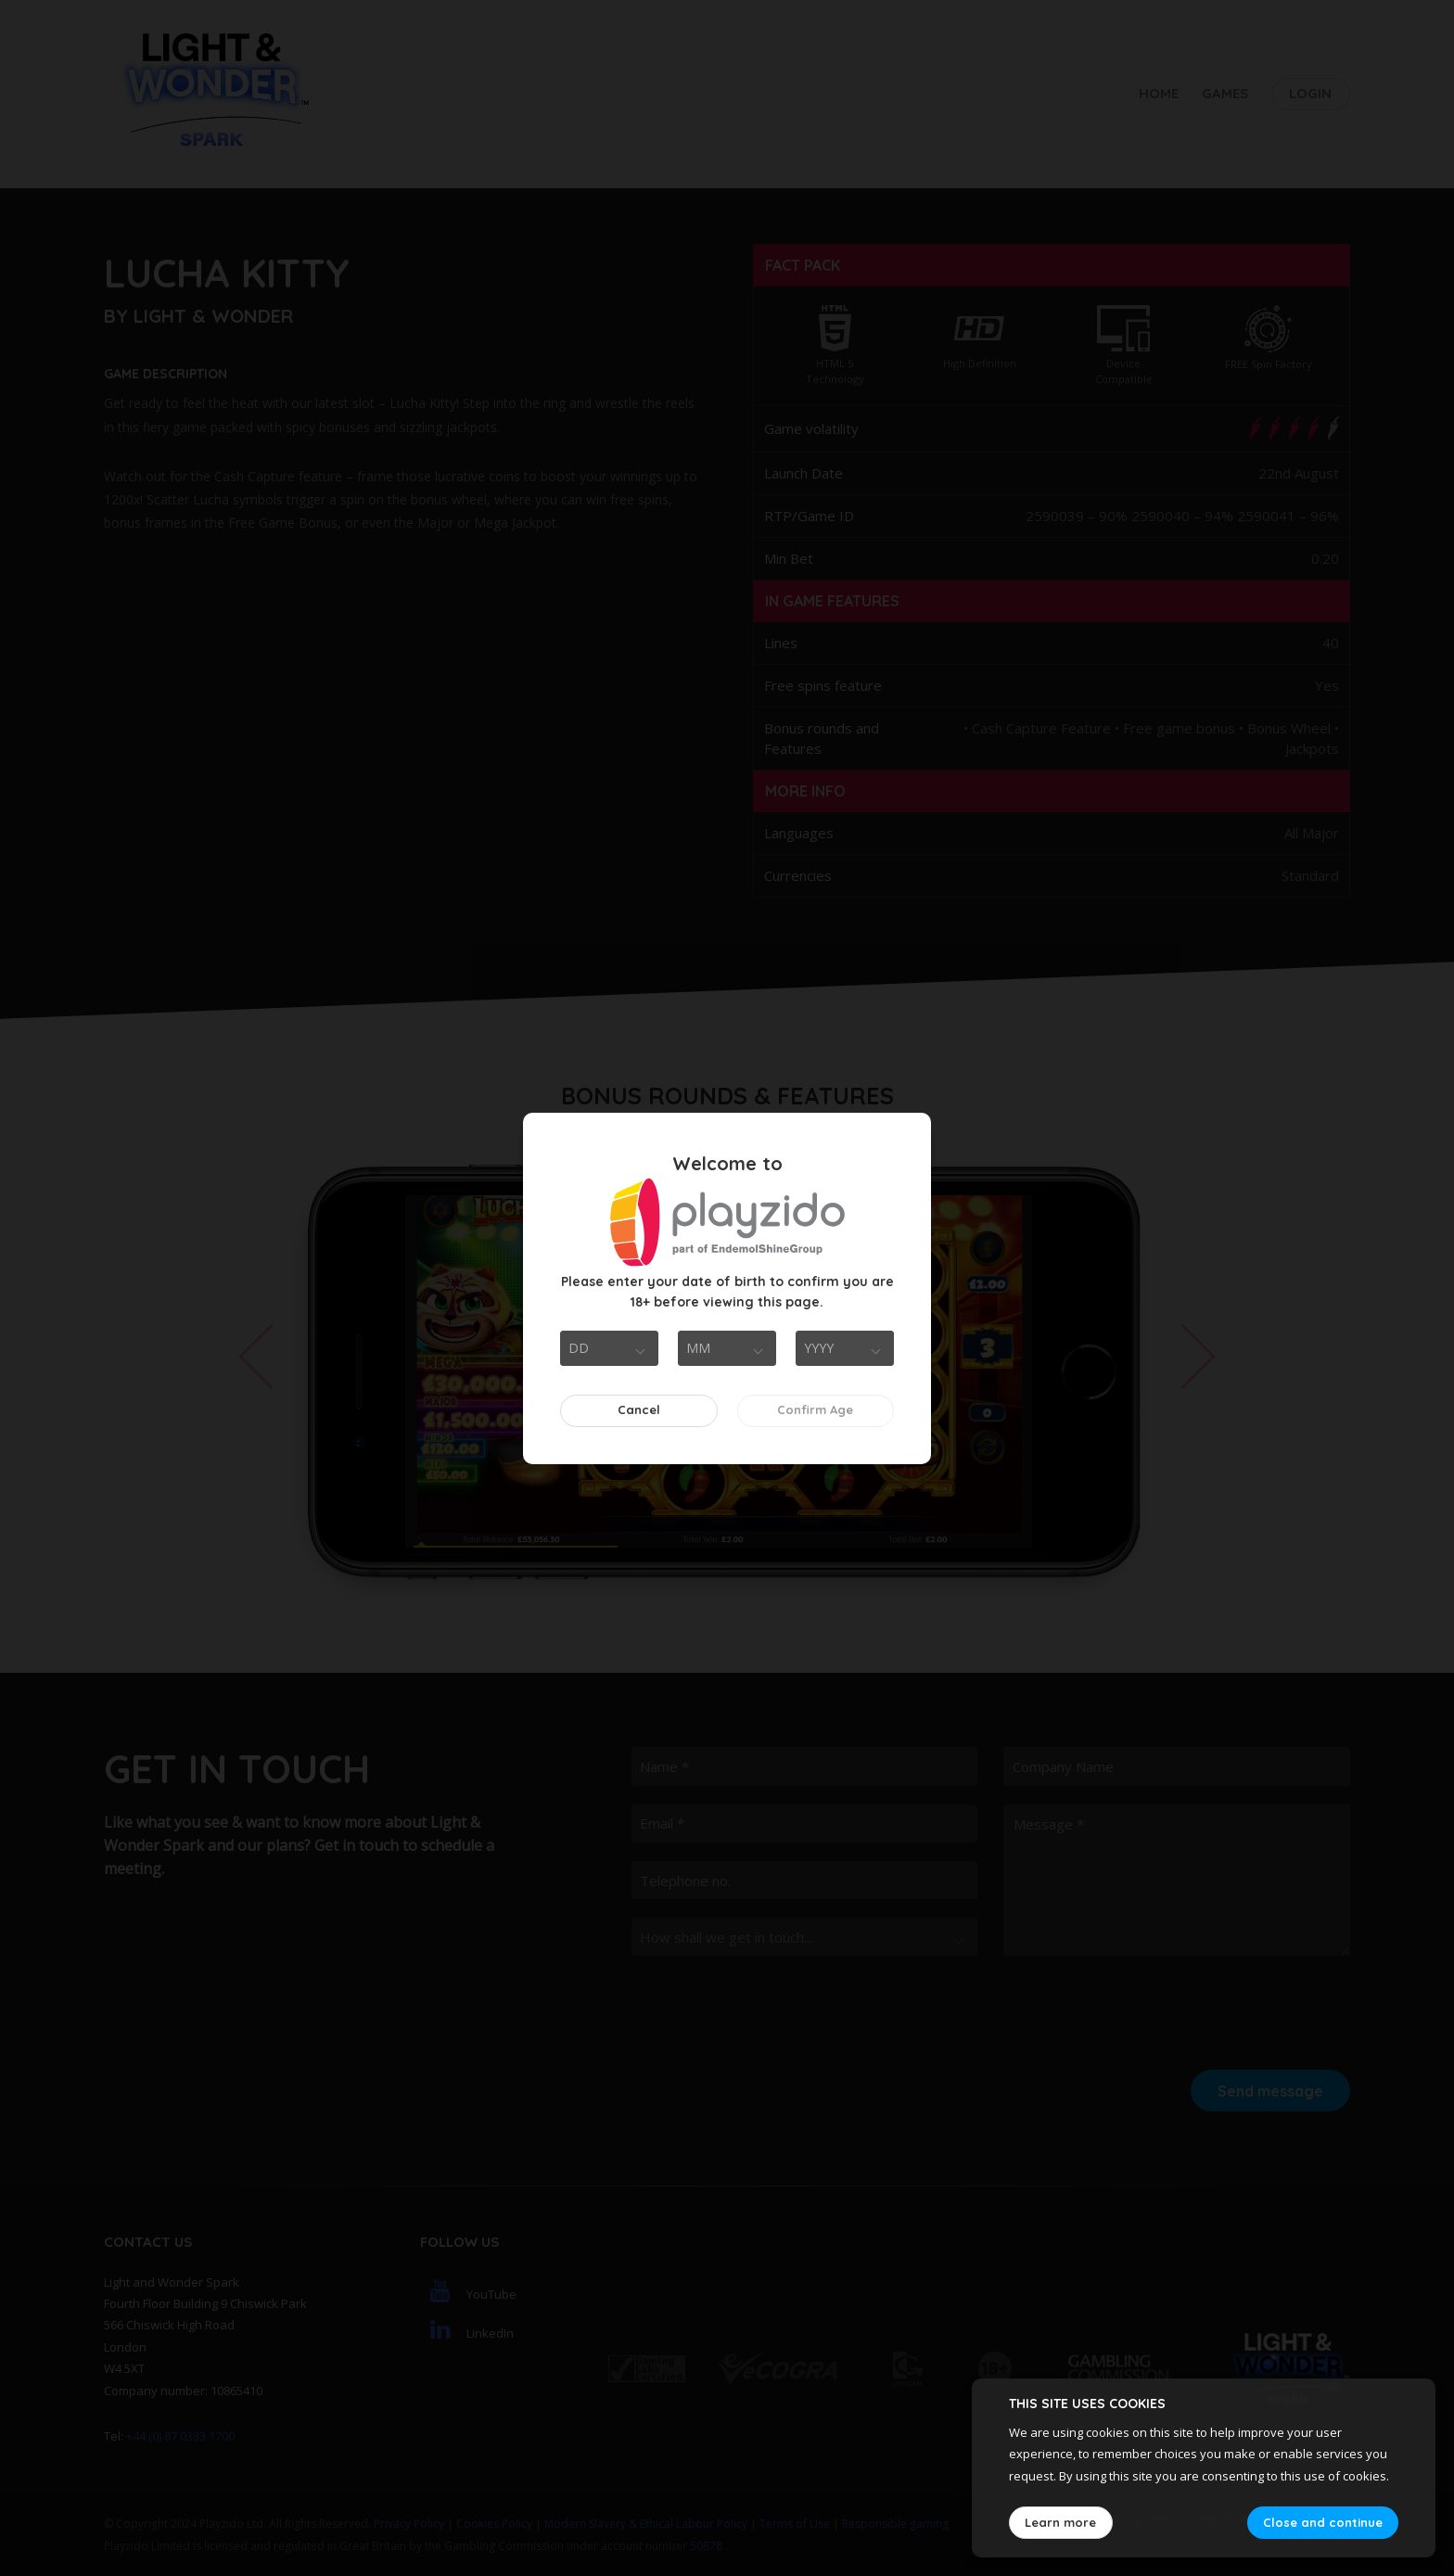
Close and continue (1323, 2522)
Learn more (1060, 2522)
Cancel (639, 1409)
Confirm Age (815, 1409)
